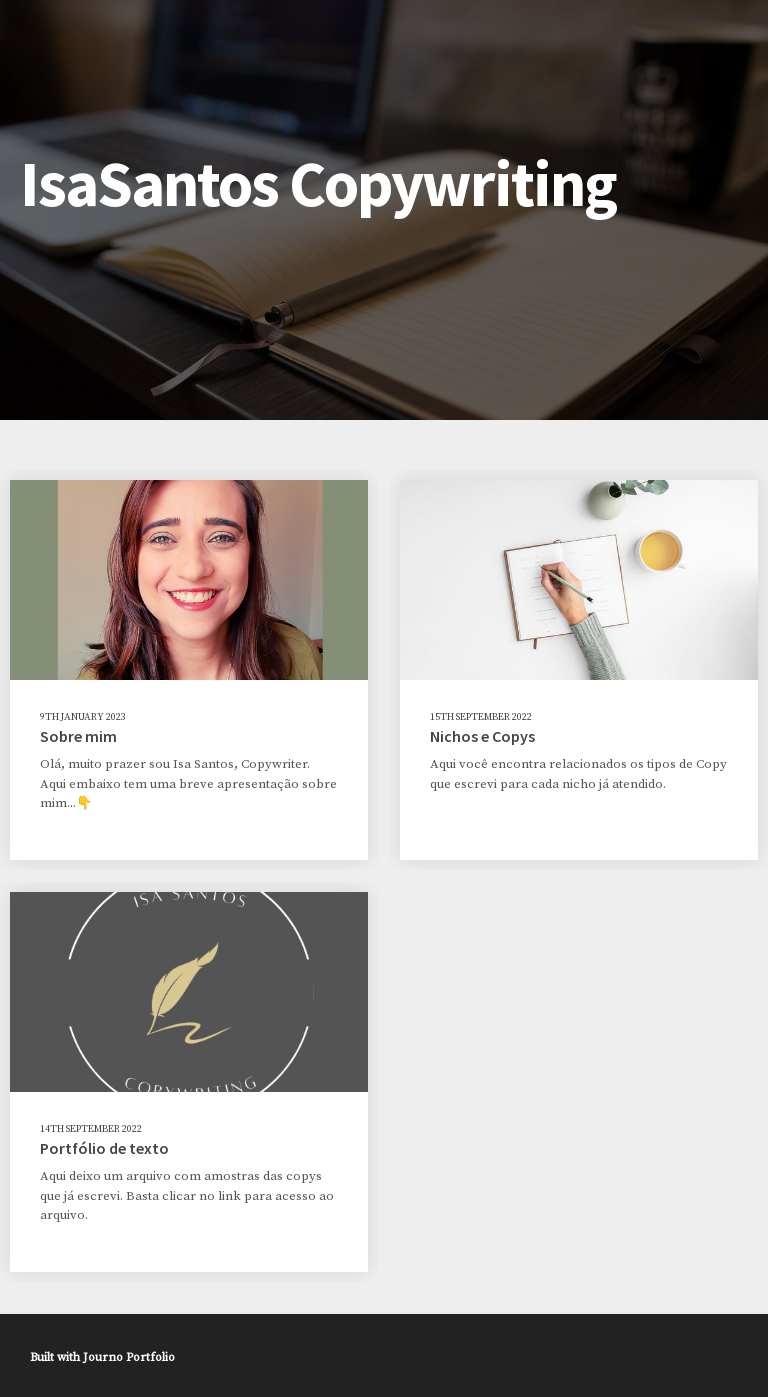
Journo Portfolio (129, 1357)
